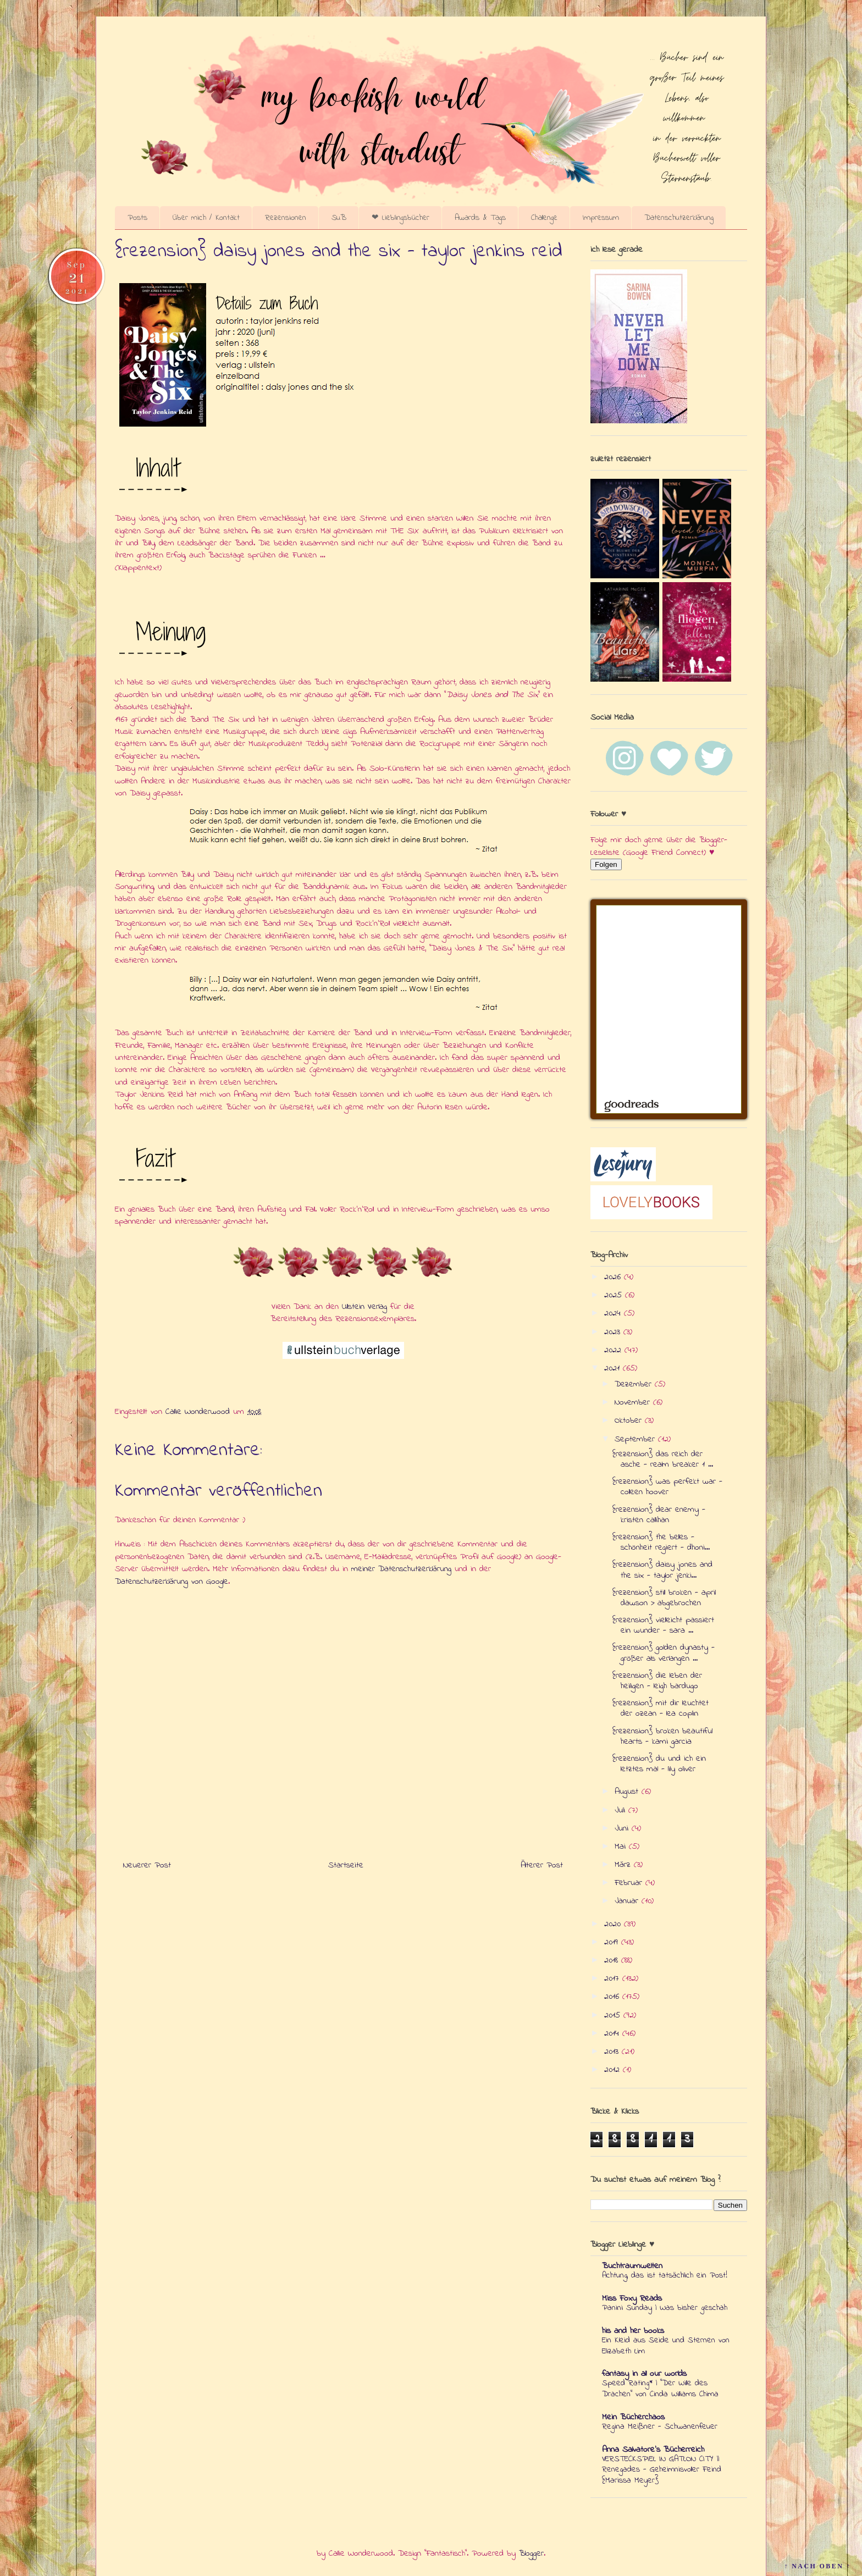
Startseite (345, 1865)
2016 (613, 1996)
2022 (614, 1350)
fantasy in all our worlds (644, 2373)
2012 (613, 2069)
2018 (612, 1960)
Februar (630, 1882)
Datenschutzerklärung (679, 218)
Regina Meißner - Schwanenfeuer (659, 2426)
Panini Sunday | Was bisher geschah (664, 2308)
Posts (137, 218)
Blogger (531, 2553)
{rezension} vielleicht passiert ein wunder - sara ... (663, 1625)
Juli (621, 1810)
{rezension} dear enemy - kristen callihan (658, 1515)
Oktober (630, 1420)
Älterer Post (542, 1865)
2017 (613, 1978)
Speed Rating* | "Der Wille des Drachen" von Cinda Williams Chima (660, 2388)
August (628, 1791)
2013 (613, 2051)
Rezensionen (285, 218)
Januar (628, 1901)
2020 (614, 1924)
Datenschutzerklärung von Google (171, 1581)
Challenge (544, 218)
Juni (623, 1828)
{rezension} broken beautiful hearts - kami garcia (662, 1736)
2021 (613, 1368)
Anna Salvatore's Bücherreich (653, 2449)
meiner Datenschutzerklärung (401, 1569)
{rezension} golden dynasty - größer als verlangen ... (663, 1653)
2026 (614, 1277)
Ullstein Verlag (364, 1306)
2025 (614, 1295)
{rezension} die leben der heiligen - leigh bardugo (657, 1681)
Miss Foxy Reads (632, 2298)
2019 (612, 1942)
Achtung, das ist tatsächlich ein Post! (664, 2275)
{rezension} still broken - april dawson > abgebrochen (664, 1598)
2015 (613, 2015)
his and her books (633, 2330)
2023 (613, 1332)
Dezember (635, 1384)
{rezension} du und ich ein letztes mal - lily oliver (659, 1764)
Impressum (601, 218)
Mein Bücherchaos (633, 2417)
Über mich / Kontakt (206, 218)
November (634, 1402)
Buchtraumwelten (632, 2266)
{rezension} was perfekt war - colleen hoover (667, 1487)
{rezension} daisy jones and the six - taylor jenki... (662, 1570)
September (636, 1439)
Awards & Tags (480, 218)
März (624, 1864)
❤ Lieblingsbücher (400, 218)
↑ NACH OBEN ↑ (817, 2566)
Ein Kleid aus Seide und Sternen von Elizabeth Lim (666, 2345)
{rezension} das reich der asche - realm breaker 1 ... (662, 1459)
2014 (613, 2033)
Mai (622, 1846)
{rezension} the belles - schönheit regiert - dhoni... (661, 1542)
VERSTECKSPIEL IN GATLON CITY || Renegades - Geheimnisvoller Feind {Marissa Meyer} (661, 2470)
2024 (614, 1313)
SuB (338, 218)
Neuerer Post (147, 1865)
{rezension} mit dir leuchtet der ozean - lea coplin (660, 1708)
